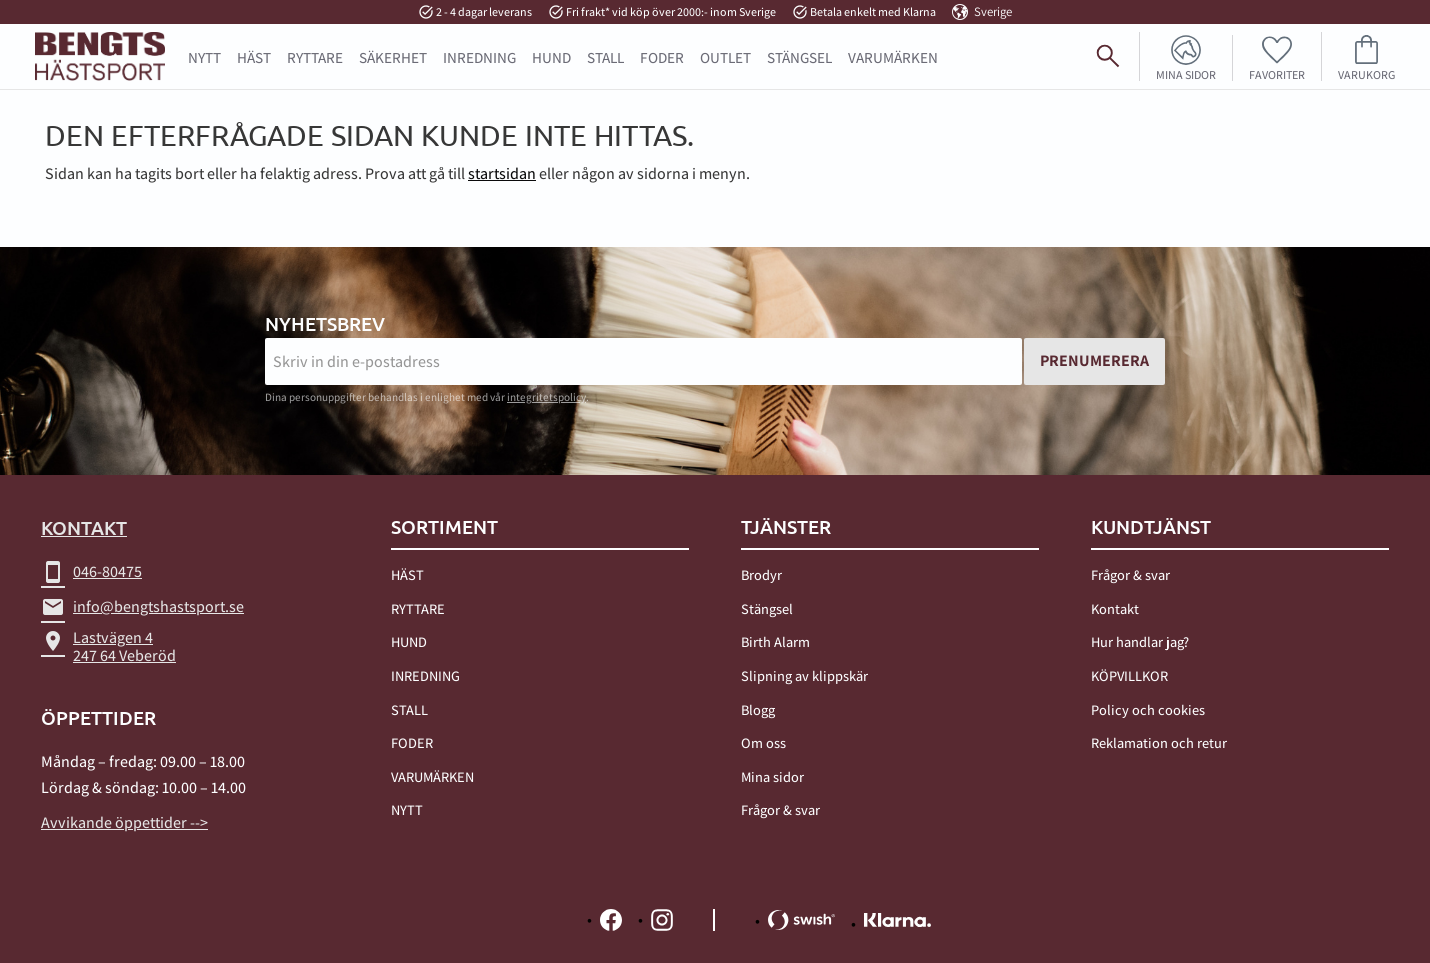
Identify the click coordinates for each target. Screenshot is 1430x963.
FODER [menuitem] (662, 57)
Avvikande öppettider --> (124, 822)
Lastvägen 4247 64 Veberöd (108, 646)
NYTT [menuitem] (204, 57)
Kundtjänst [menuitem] (1151, 527)
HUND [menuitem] (551, 57)
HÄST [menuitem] (254, 57)
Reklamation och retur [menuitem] (1159, 742)
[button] (1277, 56)
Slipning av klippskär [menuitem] (804, 675)
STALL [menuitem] (605, 57)
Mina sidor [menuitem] (1186, 74)
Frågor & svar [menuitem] (780, 809)
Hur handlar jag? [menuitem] (1140, 641)
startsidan (502, 173)
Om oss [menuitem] (763, 742)
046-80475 (91, 572)
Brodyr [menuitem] (761, 574)
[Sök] (1406, 64)
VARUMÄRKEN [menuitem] (432, 776)
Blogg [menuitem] (758, 709)
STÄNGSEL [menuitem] (799, 57)
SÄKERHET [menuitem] (393, 57)
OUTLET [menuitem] (725, 57)
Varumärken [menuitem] (893, 57)
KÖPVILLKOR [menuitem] (1129, 675)
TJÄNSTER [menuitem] (786, 527)
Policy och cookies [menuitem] (1148, 709)
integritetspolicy (546, 397)
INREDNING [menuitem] (479, 57)
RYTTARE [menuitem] (315, 57)
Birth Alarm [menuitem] (775, 641)
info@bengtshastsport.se (142, 607)
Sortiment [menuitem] (444, 527)
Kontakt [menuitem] (1115, 608)
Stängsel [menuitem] (767, 608)
